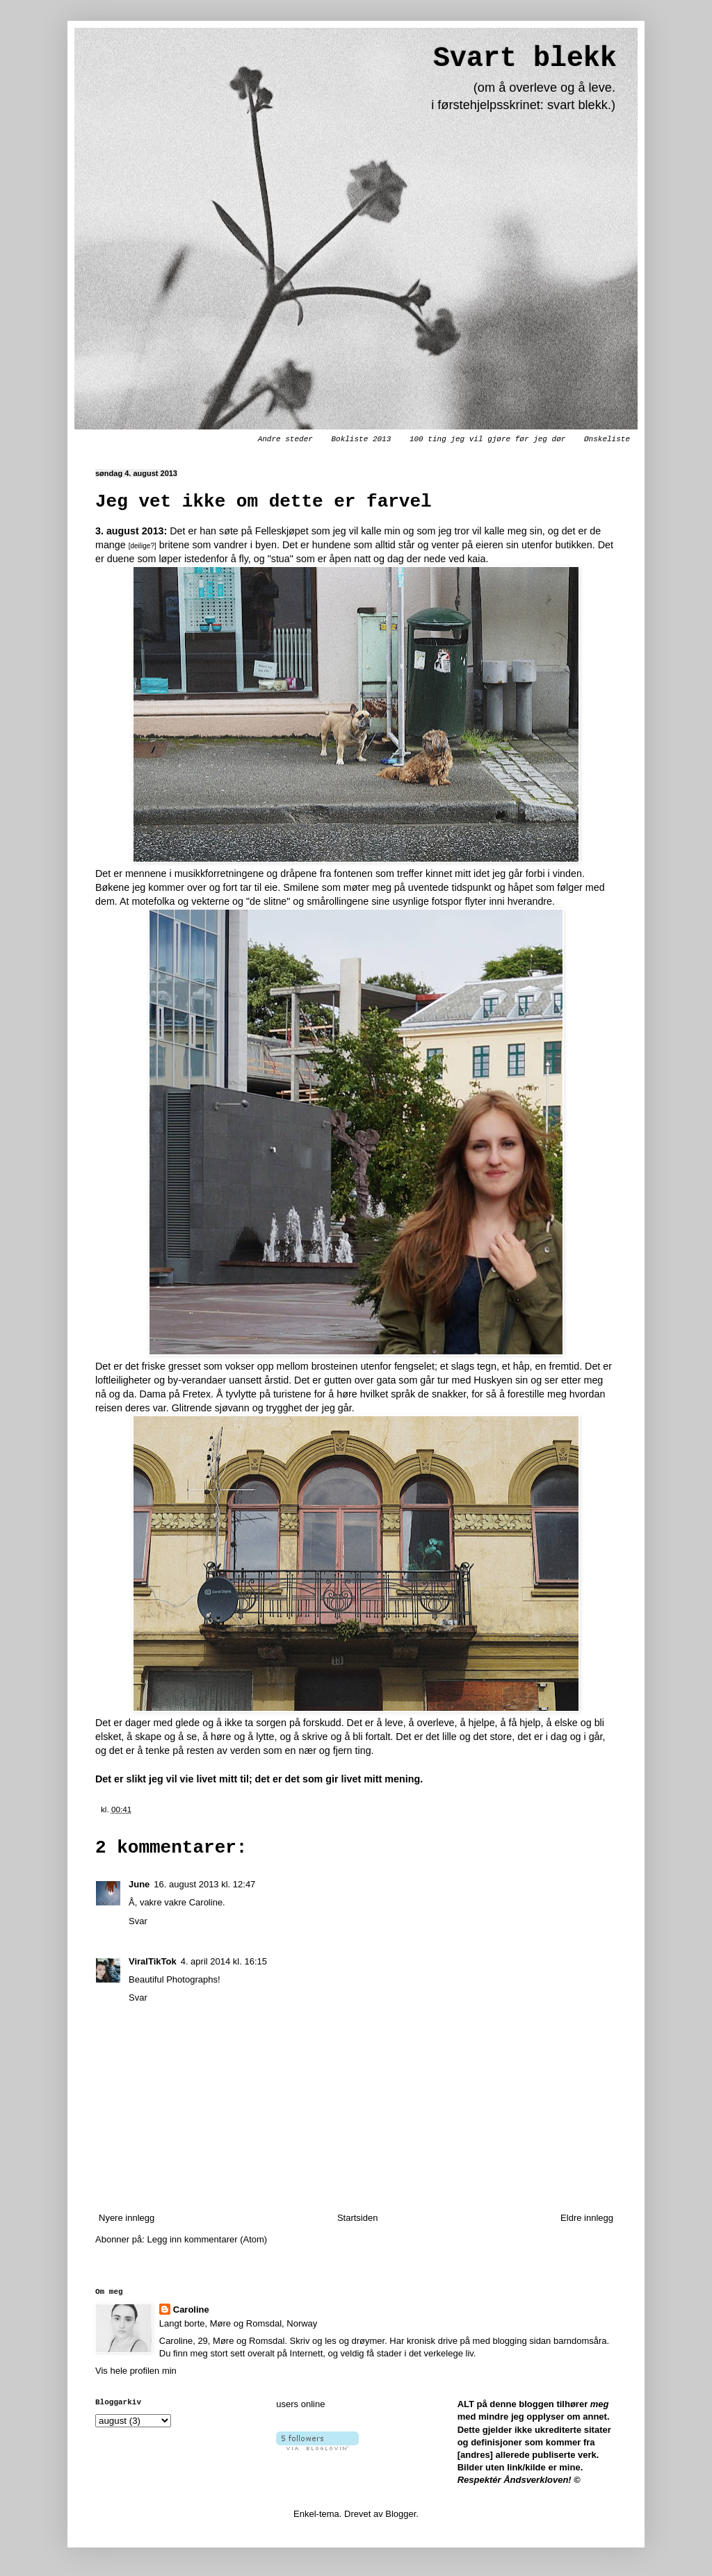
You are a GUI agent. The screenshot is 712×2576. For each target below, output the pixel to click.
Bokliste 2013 (361, 439)
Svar (138, 1921)
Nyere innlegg (126, 2218)
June (139, 1884)
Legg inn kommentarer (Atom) (207, 2239)
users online (300, 2404)
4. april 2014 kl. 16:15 (224, 1961)
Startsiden (357, 2218)
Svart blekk (525, 58)
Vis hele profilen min (136, 2370)
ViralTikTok (153, 1961)
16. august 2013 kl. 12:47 (204, 1884)
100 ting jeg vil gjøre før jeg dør (487, 439)
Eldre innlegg (586, 2218)
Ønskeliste (607, 439)
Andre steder (285, 439)
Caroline (191, 2309)
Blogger (400, 2514)
